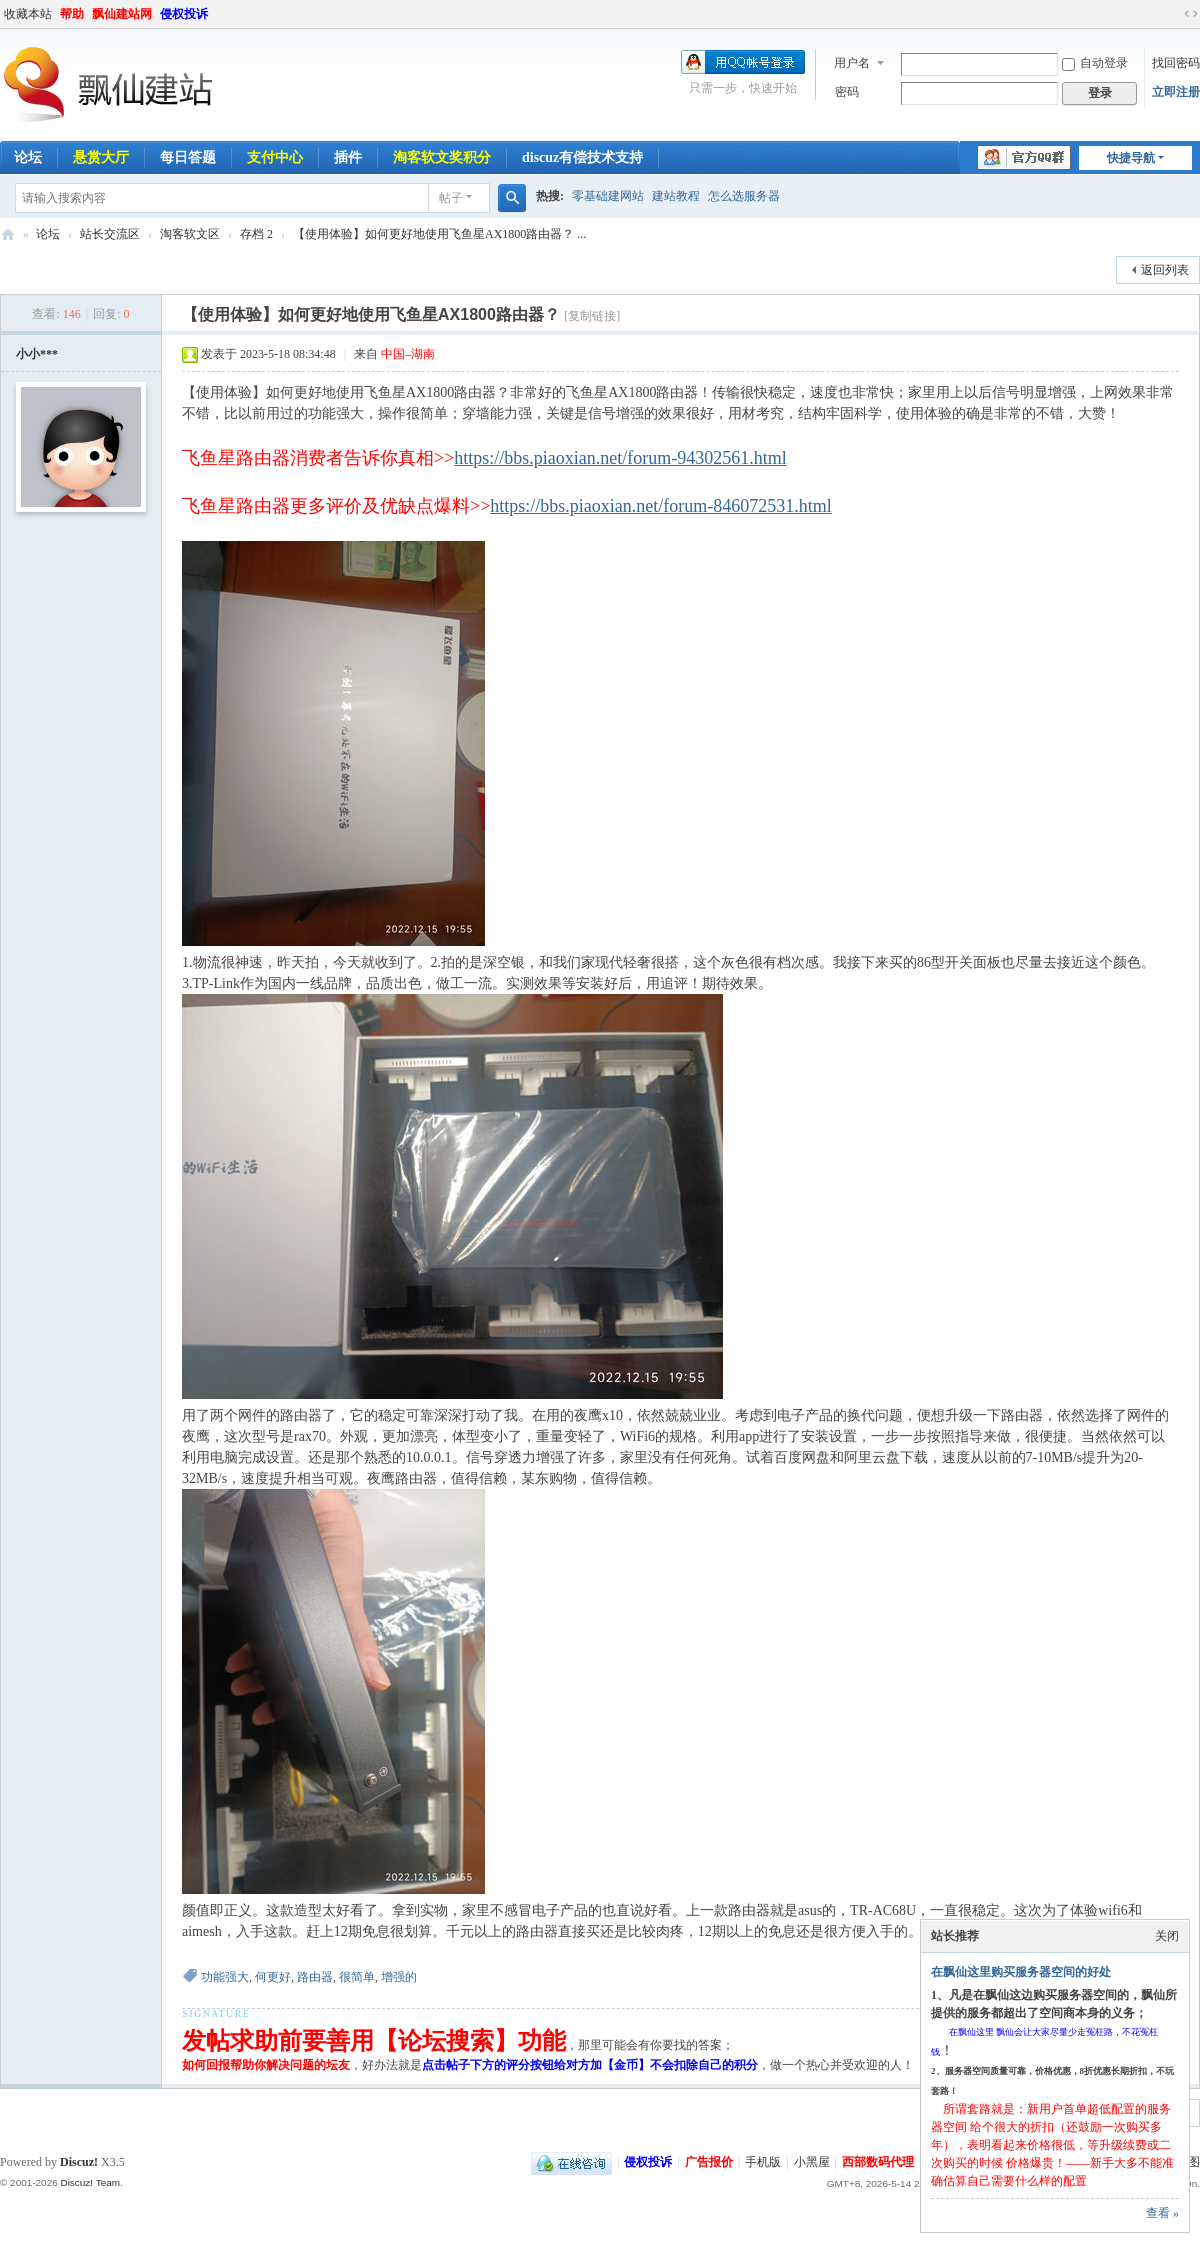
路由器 (315, 1977)
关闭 (1167, 1936)
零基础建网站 (608, 196)
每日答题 (188, 157)
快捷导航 (1131, 158)
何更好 (273, 1977)
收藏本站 (28, 14)
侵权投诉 (184, 14)
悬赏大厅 (101, 157)
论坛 (48, 234)
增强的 (399, 1977)
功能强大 (225, 1977)
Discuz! (79, 2162)
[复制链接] (592, 316)
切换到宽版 (1191, 14)
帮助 (72, 14)
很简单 (357, 1977)
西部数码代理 (878, 2162)
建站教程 (676, 196)
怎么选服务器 (744, 196)
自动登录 (1095, 63)
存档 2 (256, 234)
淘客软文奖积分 (442, 157)
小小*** (37, 354)
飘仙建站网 (122, 14)
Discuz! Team (90, 2182)
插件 (348, 157)
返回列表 (1165, 270)
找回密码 (1176, 63)
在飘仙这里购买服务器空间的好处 (1021, 1972)
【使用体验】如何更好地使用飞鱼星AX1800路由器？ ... (439, 234)
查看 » (1162, 2213)
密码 (847, 92)
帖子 (451, 198)
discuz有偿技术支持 (582, 157)
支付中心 (275, 157)
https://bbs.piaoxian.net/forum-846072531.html (660, 506)
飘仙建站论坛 (8, 234)
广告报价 (709, 2162)
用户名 (852, 63)
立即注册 (1176, 92)
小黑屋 (812, 2162)
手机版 (763, 2162)
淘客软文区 (190, 234)
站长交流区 (110, 234)
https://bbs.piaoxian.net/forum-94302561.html (620, 458)
